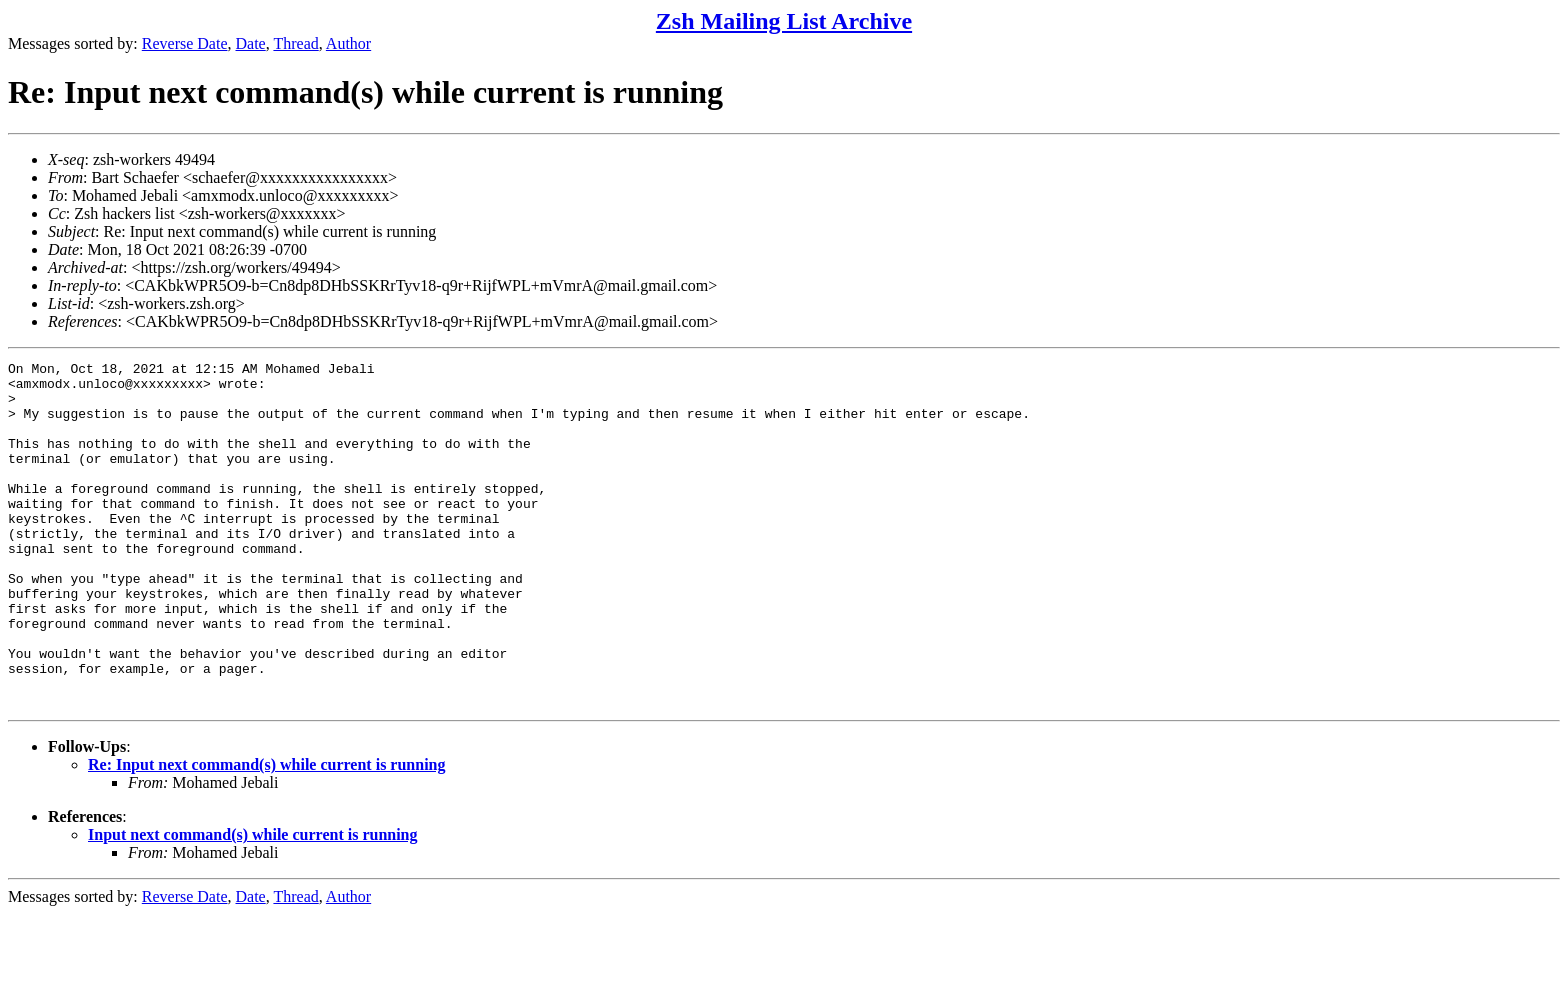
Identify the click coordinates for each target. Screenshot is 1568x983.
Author (348, 43)
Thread (295, 43)
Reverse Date (185, 43)
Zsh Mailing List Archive (784, 21)
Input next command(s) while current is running (253, 903)
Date (251, 43)
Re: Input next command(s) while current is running (267, 833)
